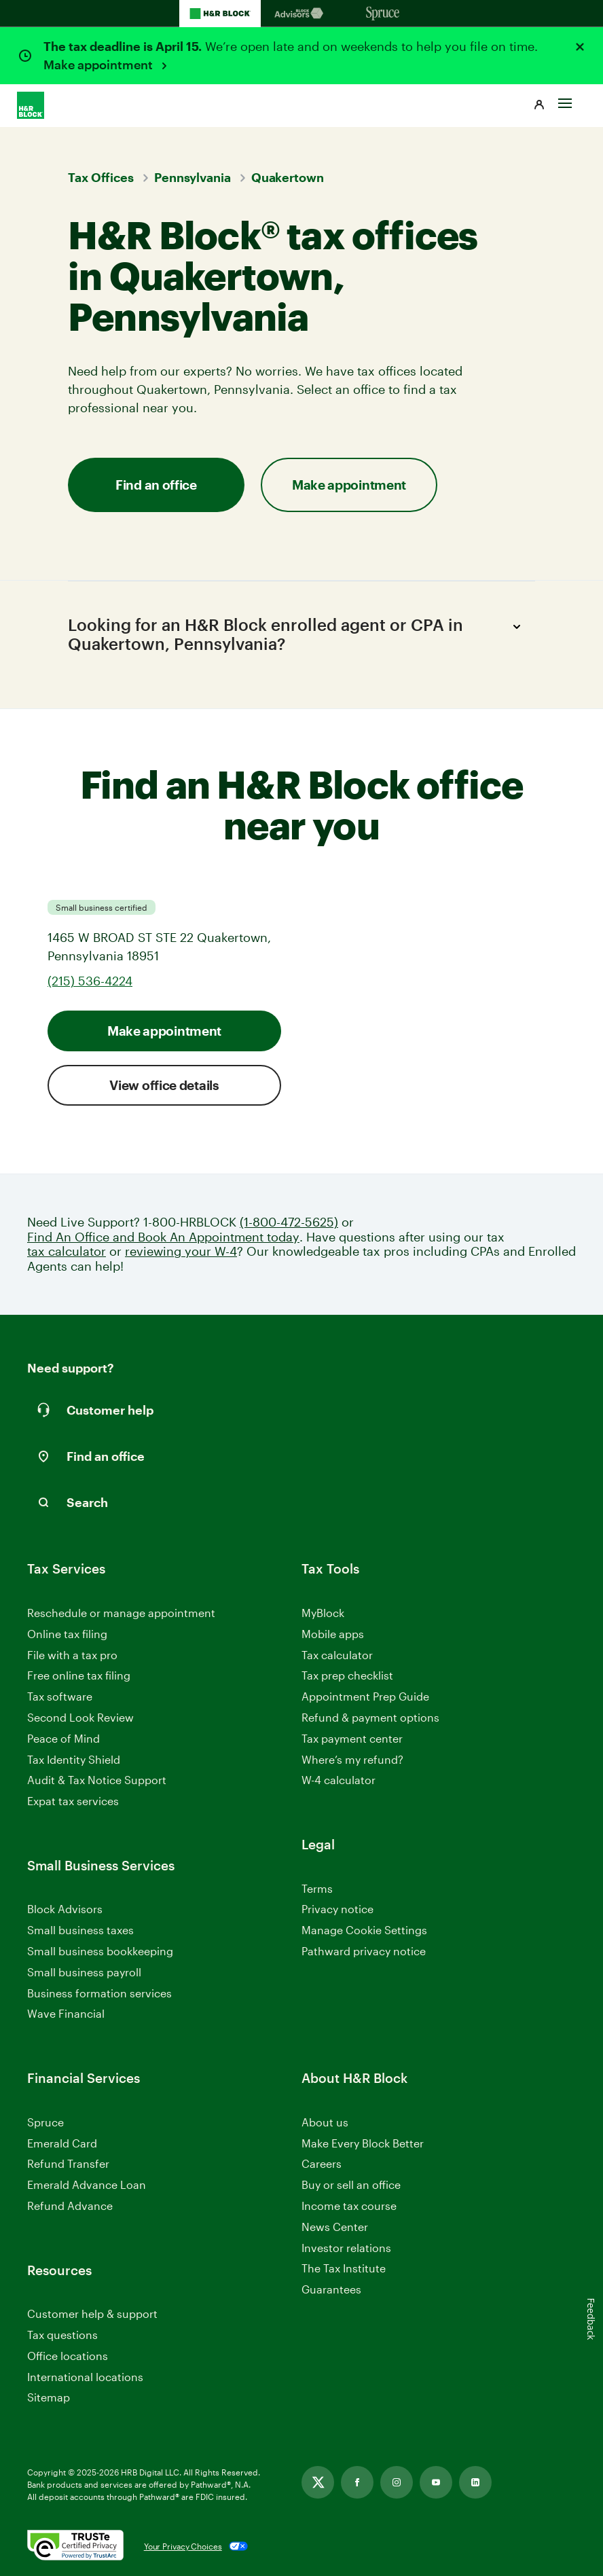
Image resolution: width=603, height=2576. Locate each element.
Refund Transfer (68, 2163)
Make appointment (99, 64)
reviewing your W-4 (181, 1251)
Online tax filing (67, 1633)
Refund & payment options (370, 1717)
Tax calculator (337, 1654)
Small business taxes (80, 1929)
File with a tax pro (72, 1654)
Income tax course (349, 2205)
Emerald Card (62, 2143)
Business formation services (99, 1993)
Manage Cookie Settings (364, 1929)
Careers (322, 2164)
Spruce (45, 2122)
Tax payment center (352, 1738)
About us (325, 2122)
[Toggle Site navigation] (565, 100)
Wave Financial (66, 2014)
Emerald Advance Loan (86, 2184)
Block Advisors (65, 1909)
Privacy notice (337, 1908)
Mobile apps (333, 1633)
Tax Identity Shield (73, 1759)
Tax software (59, 1696)
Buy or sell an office (351, 2184)
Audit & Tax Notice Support (96, 1779)
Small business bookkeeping (100, 1950)
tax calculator (66, 1251)
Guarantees (331, 2289)
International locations (85, 2377)
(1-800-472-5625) (289, 1222)
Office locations (67, 2356)
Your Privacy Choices (183, 2546)
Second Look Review (80, 1717)
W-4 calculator (339, 1779)
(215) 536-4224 (90, 980)
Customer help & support (92, 2314)
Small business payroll (84, 1971)
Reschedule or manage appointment (121, 1612)
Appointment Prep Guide (365, 1696)
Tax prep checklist (347, 1675)
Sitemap (48, 2398)
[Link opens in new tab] (318, 2482)
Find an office (156, 484)
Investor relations (346, 2248)
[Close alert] (579, 46)
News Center (335, 2226)
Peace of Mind (63, 1738)
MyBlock (323, 1612)
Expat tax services (73, 1801)
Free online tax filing (78, 1675)
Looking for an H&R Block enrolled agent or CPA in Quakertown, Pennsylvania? (296, 634)
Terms (317, 1888)
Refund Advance (70, 2205)
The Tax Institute (344, 2269)
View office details (164, 1085)
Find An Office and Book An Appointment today (163, 1237)
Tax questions (62, 2334)
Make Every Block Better (363, 2143)
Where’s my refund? (352, 1759)
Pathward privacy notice (364, 1950)
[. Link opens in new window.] (75, 2546)
